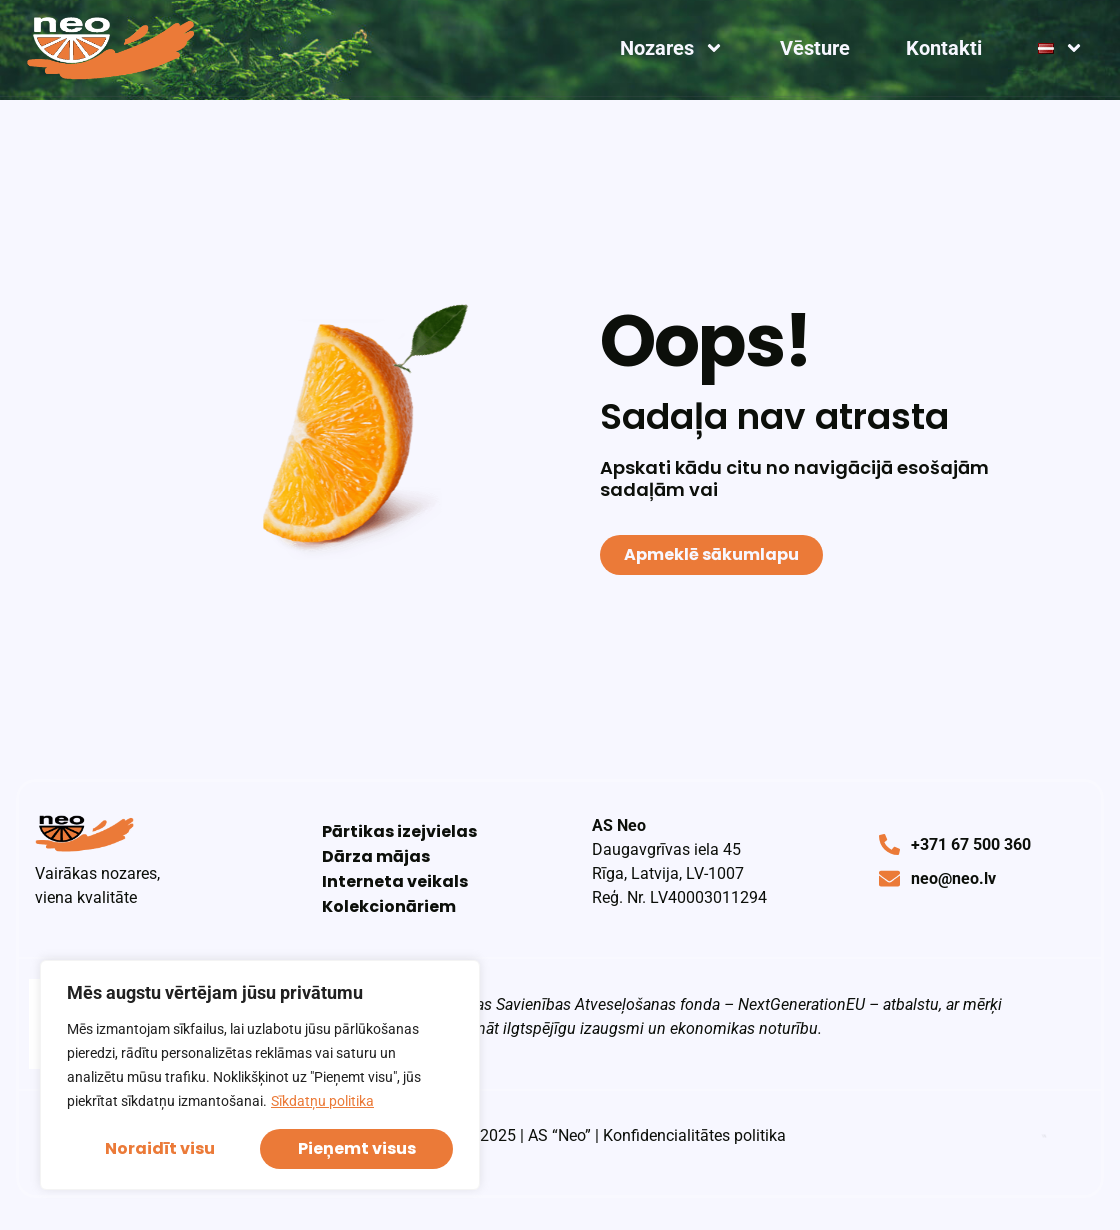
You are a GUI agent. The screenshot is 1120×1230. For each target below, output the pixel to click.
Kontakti (944, 48)
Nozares (672, 48)
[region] (260, 1075)
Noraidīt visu (160, 1148)
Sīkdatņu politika (322, 1101)
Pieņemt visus (357, 1148)
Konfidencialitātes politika (694, 1135)
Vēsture (815, 48)
